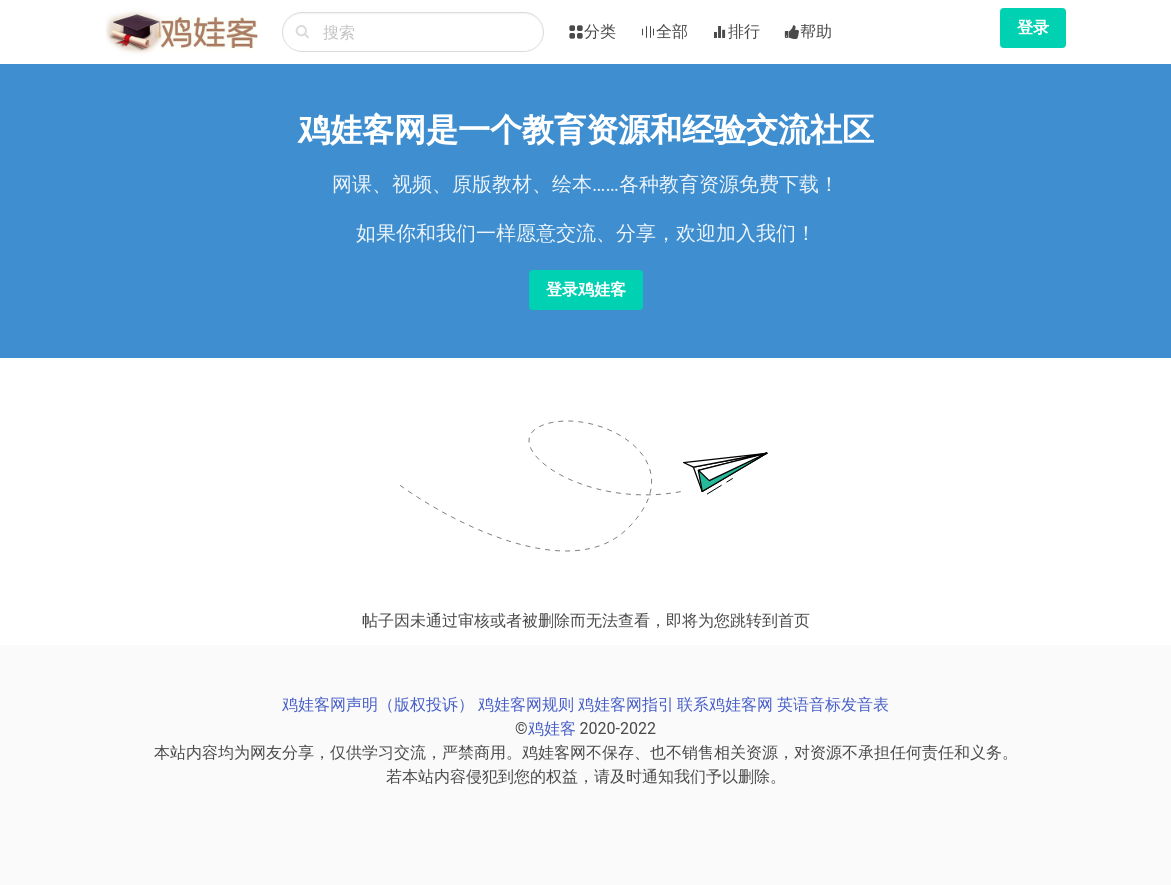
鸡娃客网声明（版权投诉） (378, 704)
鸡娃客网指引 (626, 704)
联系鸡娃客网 (725, 704)
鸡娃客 (552, 728)
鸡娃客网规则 (526, 704)
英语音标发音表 (833, 704)
